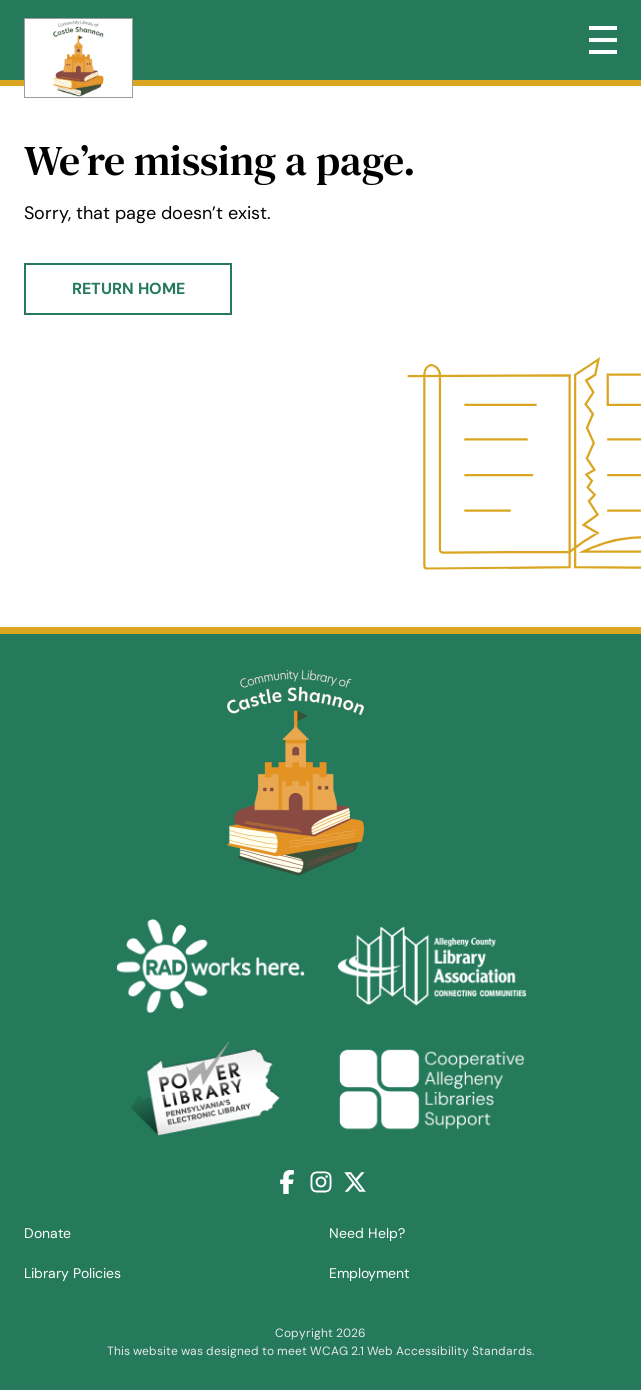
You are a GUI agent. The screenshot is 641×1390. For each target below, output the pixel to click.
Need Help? (367, 1233)
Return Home (128, 288)
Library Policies (72, 1273)
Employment (369, 1273)
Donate (47, 1233)
